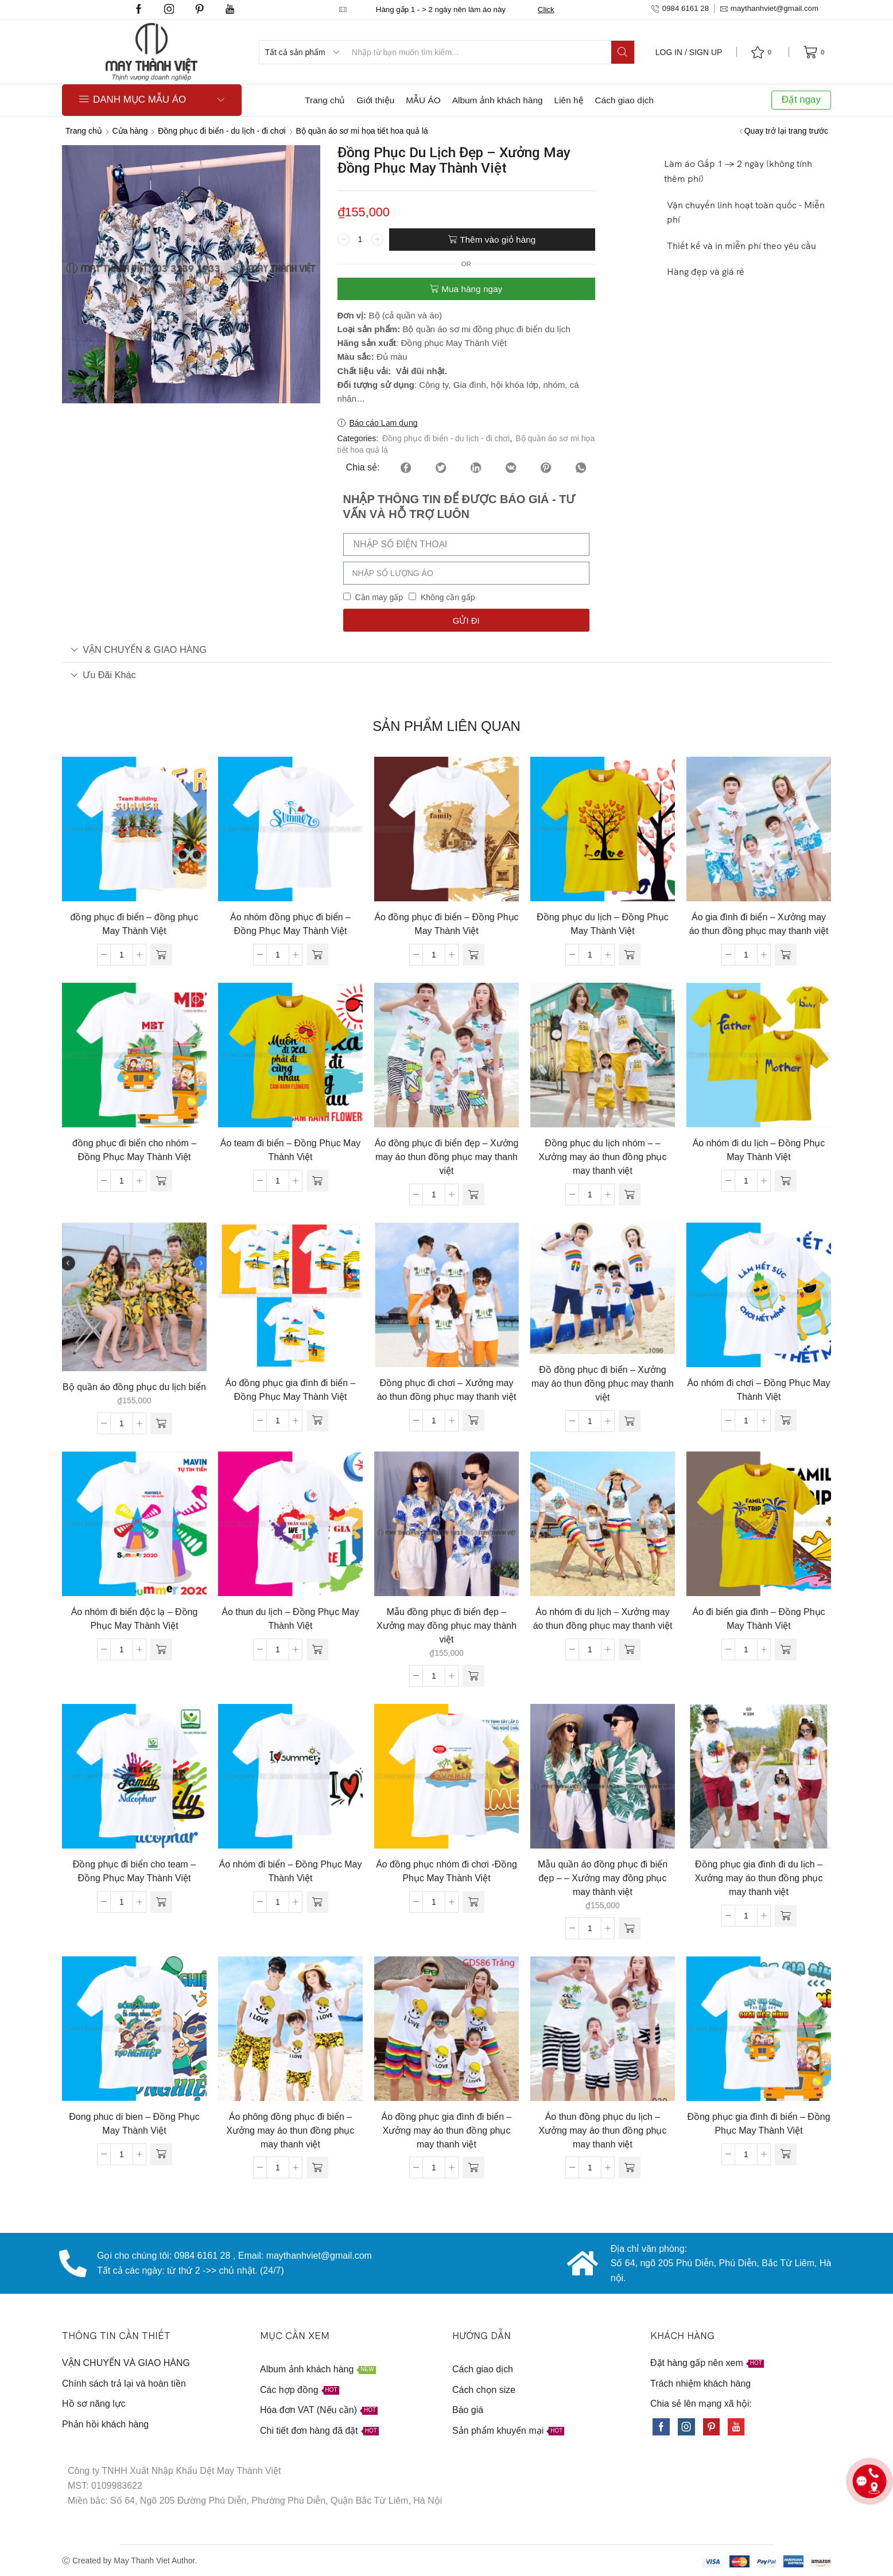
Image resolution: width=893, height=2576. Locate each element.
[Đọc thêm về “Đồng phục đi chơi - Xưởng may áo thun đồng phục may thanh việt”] (473, 1420)
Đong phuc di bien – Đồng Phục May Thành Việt (134, 2123)
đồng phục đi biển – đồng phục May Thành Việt (135, 924)
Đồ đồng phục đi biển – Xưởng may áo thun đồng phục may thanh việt (602, 1383)
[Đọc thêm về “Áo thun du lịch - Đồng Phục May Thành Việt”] (317, 1649)
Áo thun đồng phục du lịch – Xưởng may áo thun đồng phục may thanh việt (603, 2130)
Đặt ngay (801, 99)
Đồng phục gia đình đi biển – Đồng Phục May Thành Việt (758, 2123)
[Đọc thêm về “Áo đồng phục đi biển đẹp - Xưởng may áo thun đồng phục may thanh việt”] (473, 1194)
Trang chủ (325, 100)
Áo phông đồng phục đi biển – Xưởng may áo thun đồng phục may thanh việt (291, 2130)
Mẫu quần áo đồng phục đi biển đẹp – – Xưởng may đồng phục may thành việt (602, 1878)
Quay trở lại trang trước (786, 130)
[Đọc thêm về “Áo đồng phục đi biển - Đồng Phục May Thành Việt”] (473, 955)
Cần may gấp (379, 597)
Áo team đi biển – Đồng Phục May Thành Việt (290, 1150)
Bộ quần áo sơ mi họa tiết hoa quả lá (362, 130)
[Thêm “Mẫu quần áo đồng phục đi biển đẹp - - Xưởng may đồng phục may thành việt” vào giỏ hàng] (629, 1928)
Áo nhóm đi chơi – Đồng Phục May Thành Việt (758, 1390)
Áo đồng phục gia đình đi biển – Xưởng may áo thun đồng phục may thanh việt (447, 2130)
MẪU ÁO (423, 100)
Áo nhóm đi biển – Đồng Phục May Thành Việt (290, 1871)
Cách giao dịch (624, 100)
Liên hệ (569, 100)
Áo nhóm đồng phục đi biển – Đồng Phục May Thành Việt (290, 924)
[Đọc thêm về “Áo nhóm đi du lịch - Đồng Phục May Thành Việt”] (786, 1181)
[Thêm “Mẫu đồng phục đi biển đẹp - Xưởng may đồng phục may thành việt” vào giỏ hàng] (473, 1676)
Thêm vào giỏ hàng (497, 239)
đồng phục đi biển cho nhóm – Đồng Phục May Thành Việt (134, 1150)
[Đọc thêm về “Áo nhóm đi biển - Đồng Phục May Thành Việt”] (317, 1902)
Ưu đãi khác (103, 675)
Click (546, 9)
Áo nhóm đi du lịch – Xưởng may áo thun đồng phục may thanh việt (603, 1619)
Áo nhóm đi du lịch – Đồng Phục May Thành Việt (759, 1150)
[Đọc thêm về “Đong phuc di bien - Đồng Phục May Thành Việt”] (161, 2154)
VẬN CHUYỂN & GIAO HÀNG (139, 649)
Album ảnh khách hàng (497, 100)
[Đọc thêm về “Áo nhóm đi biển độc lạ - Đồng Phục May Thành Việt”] (161, 1649)
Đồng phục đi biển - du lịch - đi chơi (221, 130)
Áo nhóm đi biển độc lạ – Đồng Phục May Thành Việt (134, 1619)
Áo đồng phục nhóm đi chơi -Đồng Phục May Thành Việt (446, 1871)
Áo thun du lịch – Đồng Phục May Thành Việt (290, 1619)
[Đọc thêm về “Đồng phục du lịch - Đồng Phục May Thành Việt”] (629, 955)
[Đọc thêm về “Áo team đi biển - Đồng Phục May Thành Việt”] (317, 1181)
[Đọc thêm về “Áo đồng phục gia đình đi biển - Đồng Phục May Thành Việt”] (317, 1420)
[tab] (446, 649)
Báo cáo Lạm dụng (384, 422)
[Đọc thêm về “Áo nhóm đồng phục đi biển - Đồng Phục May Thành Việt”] (317, 955)
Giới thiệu (375, 100)
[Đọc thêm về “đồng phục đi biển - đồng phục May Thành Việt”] (161, 955)
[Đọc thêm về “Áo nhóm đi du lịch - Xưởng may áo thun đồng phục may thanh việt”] (629, 1649)
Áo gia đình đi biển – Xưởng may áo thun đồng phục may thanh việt (759, 924)
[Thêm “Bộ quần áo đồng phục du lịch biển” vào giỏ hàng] (161, 1423)
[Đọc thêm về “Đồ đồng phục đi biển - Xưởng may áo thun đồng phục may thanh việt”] (629, 1421)
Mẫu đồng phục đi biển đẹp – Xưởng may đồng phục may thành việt (446, 1625)
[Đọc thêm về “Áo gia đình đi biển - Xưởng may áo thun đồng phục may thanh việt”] (786, 955)
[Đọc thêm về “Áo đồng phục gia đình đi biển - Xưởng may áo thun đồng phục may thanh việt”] (473, 2167)
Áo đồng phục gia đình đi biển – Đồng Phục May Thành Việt (291, 1390)
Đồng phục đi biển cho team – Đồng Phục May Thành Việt (134, 1871)
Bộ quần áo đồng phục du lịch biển (134, 1387)
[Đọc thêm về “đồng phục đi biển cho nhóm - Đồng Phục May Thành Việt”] (161, 1181)
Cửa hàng (130, 130)
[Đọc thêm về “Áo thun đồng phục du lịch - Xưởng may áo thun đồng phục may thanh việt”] (629, 2167)
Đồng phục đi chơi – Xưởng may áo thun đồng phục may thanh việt (447, 1390)
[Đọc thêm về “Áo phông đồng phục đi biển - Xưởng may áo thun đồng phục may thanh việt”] (317, 2167)
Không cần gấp (448, 597)
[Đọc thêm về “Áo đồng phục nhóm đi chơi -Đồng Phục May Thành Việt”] (473, 1902)
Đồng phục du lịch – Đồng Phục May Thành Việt (602, 924)
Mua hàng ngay (471, 289)
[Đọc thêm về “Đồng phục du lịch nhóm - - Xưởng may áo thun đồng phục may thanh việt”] (629, 1194)
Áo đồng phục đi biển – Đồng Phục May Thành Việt (446, 924)
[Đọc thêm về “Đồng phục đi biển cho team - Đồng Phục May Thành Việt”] (161, 1902)
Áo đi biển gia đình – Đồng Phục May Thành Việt (758, 1619)
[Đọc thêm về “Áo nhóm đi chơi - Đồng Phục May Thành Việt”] (786, 1420)
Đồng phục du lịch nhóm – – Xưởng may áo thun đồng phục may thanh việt (603, 1157)
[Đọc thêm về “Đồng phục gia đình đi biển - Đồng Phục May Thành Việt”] (786, 2154)
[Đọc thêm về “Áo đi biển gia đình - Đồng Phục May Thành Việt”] (786, 1649)
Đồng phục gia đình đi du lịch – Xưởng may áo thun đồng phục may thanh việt (759, 1878)
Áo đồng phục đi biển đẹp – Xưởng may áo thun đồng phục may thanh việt (447, 1157)
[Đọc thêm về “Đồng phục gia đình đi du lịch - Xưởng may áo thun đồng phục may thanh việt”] (786, 1916)
